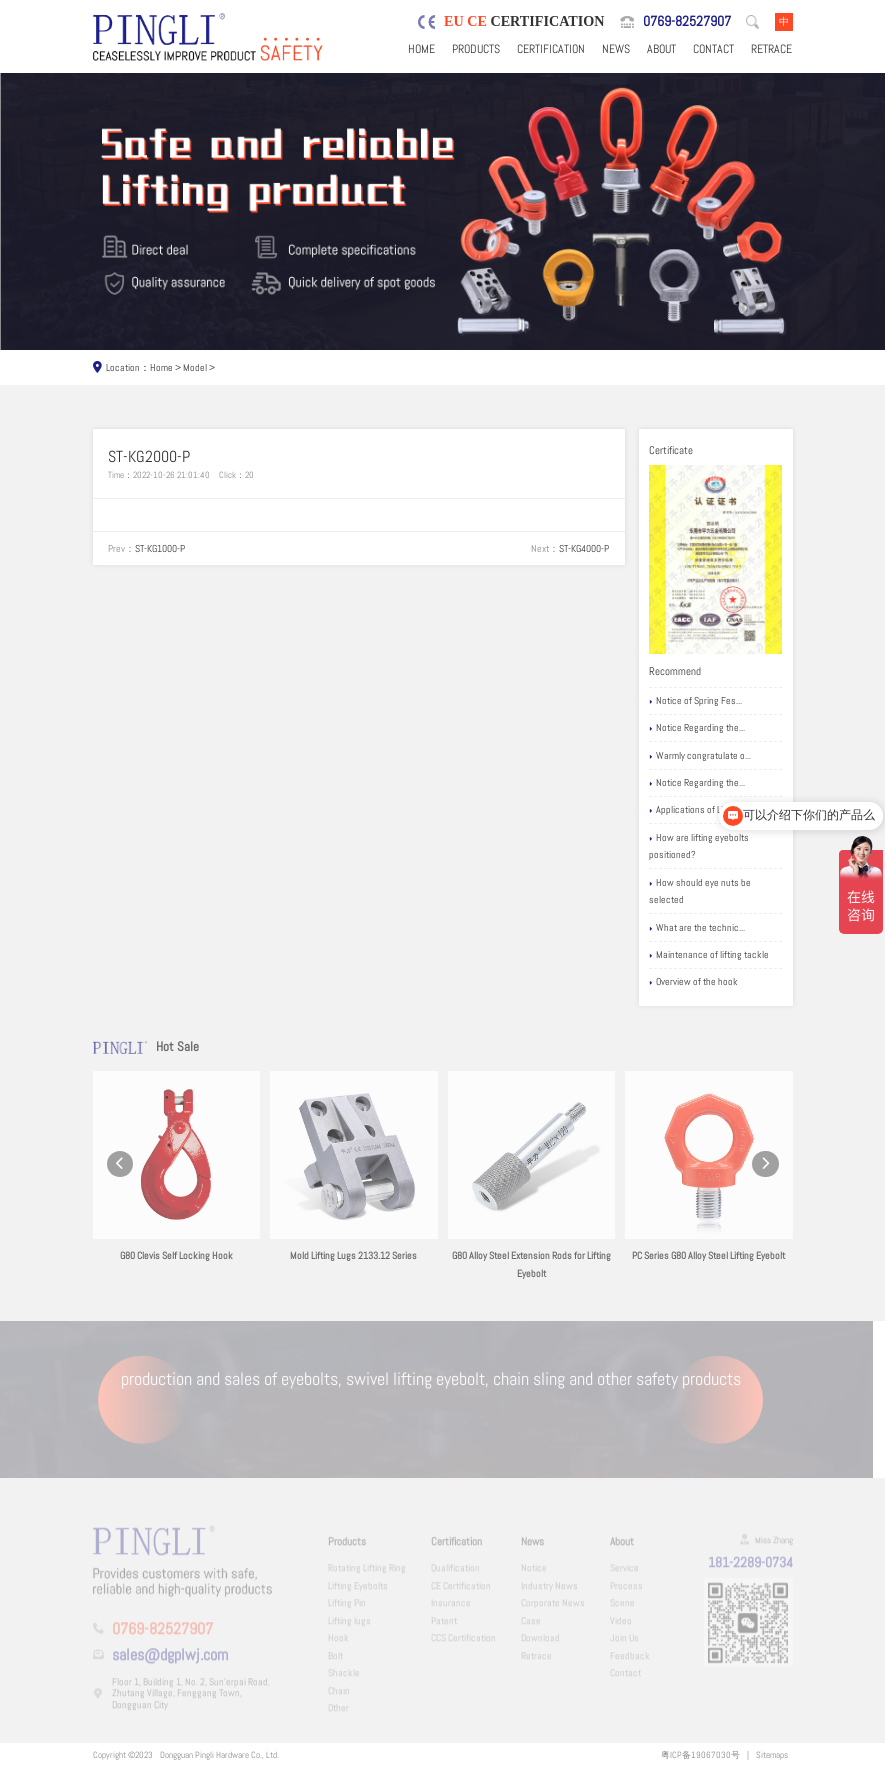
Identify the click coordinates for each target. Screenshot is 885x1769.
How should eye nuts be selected (700, 891)
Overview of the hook (693, 982)
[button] (120, 1176)
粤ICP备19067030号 (700, 1755)
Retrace (771, 49)
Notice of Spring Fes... (695, 701)
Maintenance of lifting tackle (709, 955)
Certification (551, 49)
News (616, 49)
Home (421, 49)
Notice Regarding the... (697, 728)
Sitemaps (772, 1755)
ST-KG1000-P (160, 548)
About (661, 49)
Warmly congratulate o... (700, 756)
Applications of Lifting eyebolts (713, 810)
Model (195, 367)
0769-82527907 (687, 21)
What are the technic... (697, 928)
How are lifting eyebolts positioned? (699, 846)
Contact (713, 49)
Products (476, 49)
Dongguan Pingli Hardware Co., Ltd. (219, 1755)
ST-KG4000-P (584, 548)
